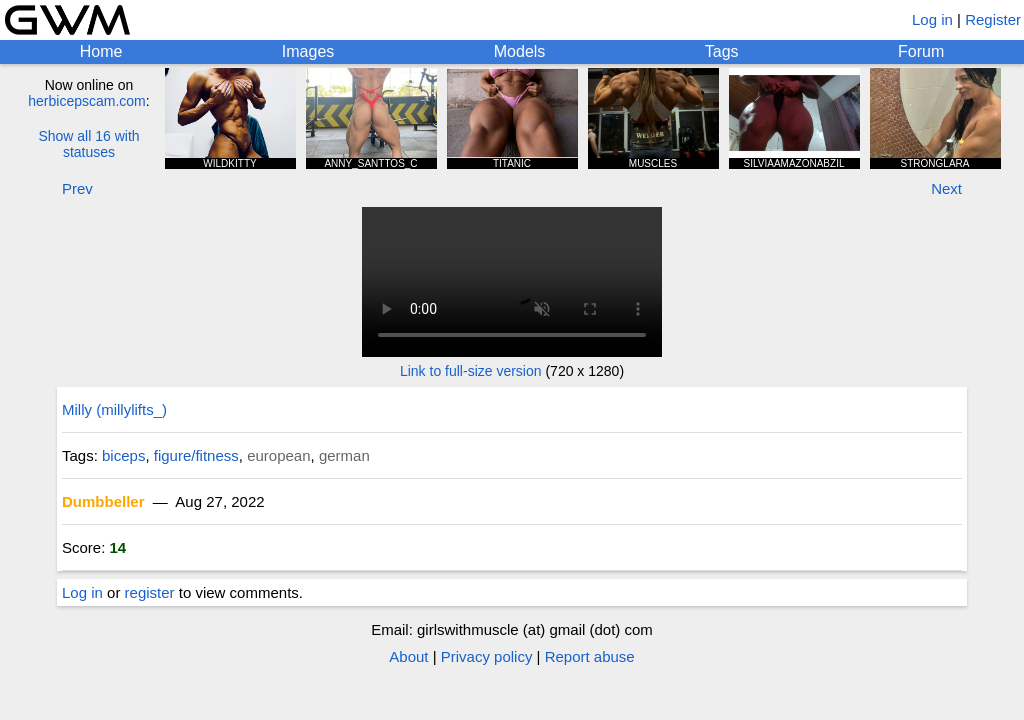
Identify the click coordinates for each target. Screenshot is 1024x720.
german (344, 455)
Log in (932, 19)
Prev (77, 188)
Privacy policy (487, 656)
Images (308, 51)
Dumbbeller (103, 501)
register (150, 592)
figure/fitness (196, 455)
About (408, 656)
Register (993, 19)
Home (101, 51)
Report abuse (590, 656)
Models (520, 51)
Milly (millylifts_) (114, 409)
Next (946, 188)
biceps (123, 455)
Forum (921, 51)
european (278, 455)
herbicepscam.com (87, 101)
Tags (722, 51)
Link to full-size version (471, 371)
